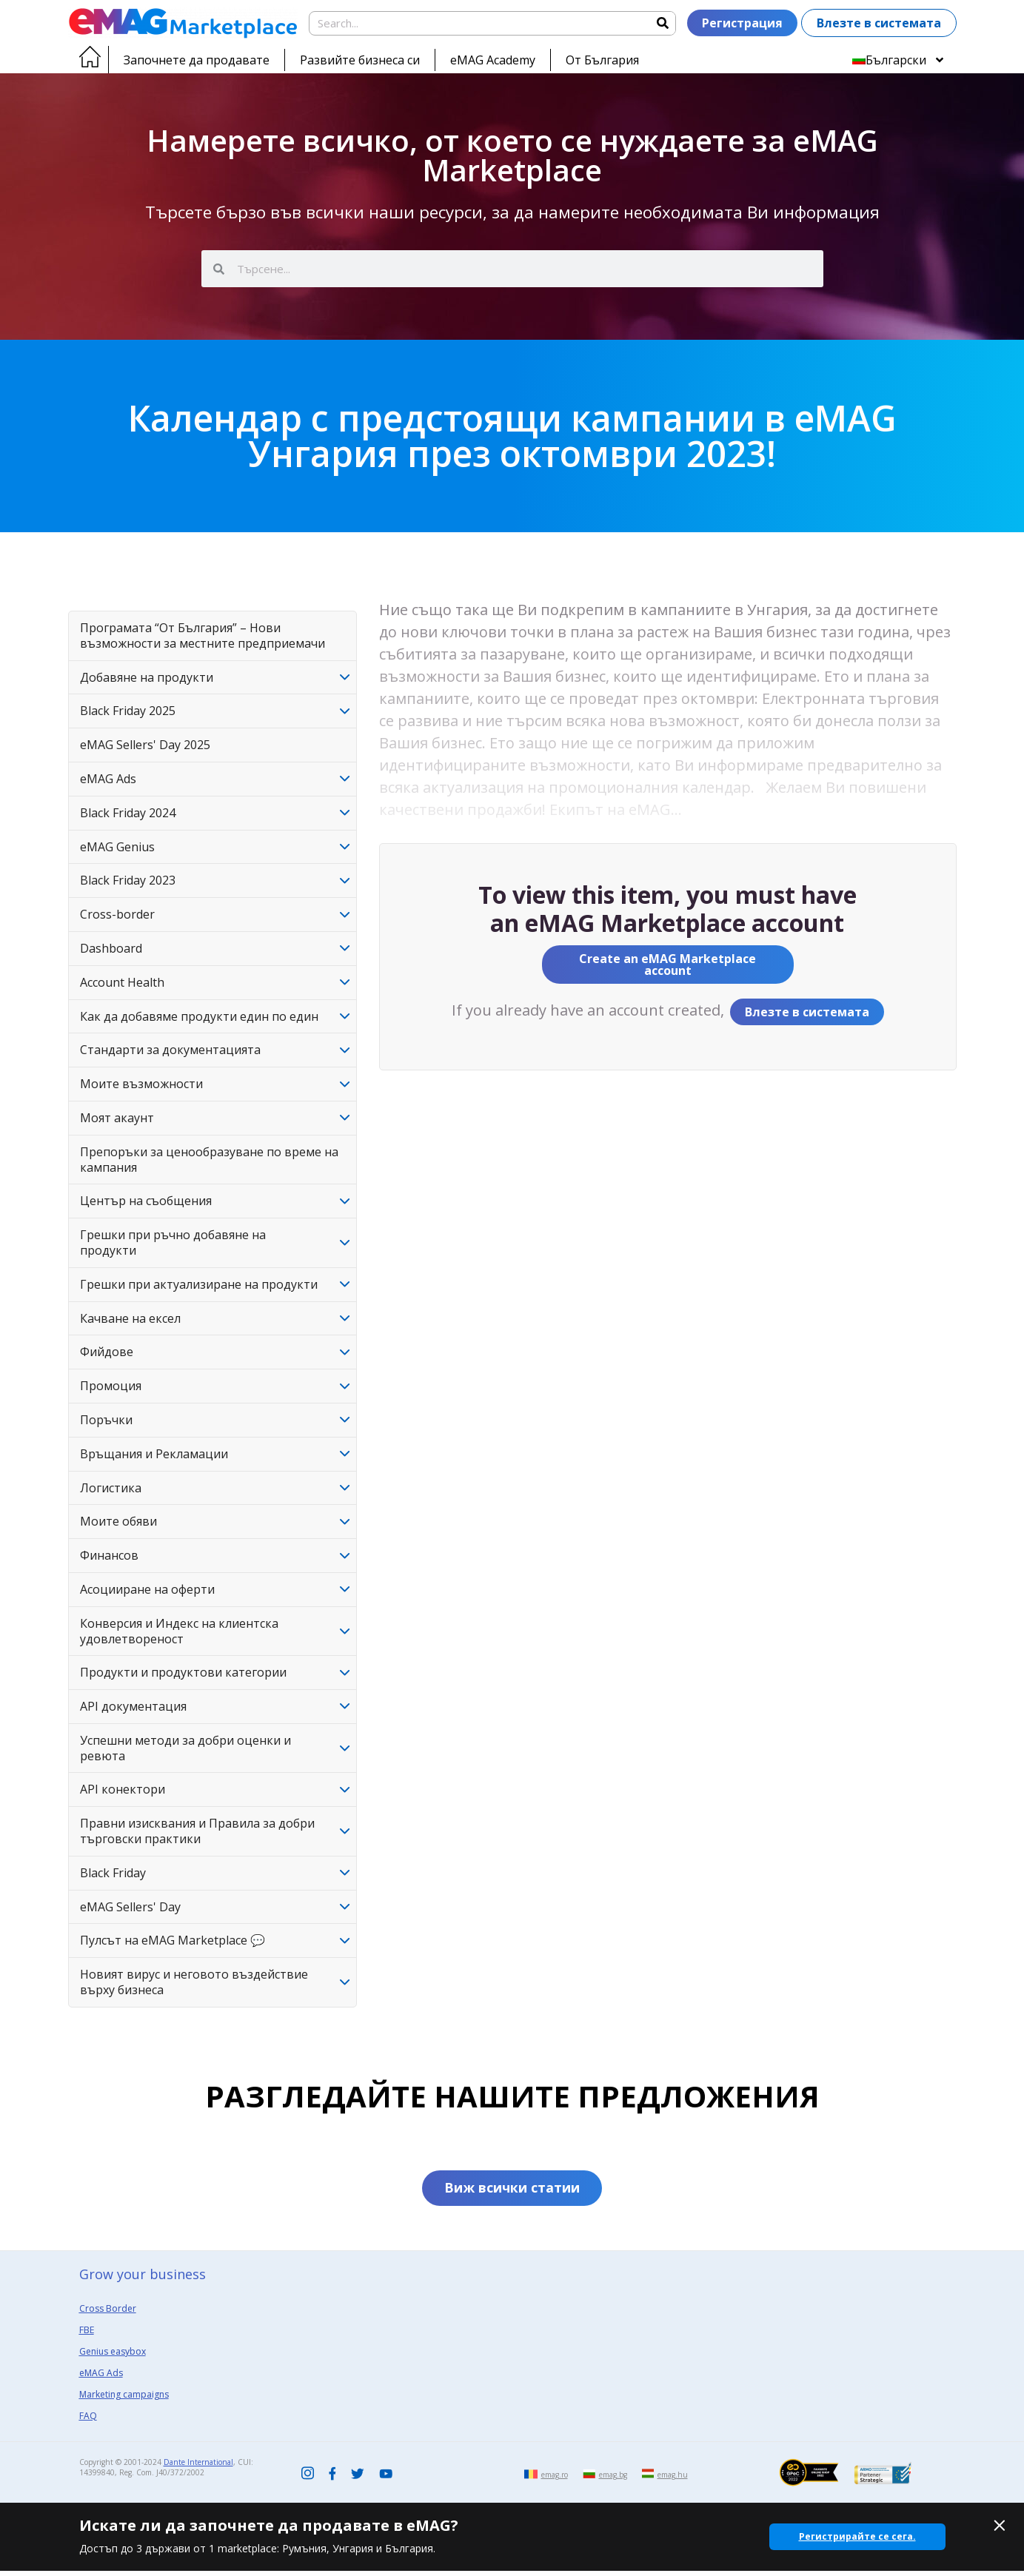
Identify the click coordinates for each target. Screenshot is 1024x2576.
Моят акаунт (117, 1118)
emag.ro (554, 2480)
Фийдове (106, 1352)
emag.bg (613, 2480)
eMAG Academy (492, 60)
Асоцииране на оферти (147, 1589)
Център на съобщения (146, 1201)
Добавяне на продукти (146, 677)
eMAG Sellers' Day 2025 (145, 745)
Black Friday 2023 (127, 880)
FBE (86, 2335)
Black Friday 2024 (127, 813)
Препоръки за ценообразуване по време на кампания (209, 1159)
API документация (133, 1706)
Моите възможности (141, 1084)
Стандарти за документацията (170, 1050)
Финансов (109, 1555)
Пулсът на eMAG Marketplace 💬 (172, 1940)
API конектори (122, 1789)
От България (602, 60)
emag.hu (672, 2480)
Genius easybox (112, 2356)
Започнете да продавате (197, 60)
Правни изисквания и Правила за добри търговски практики (197, 1831)
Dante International (198, 2467)
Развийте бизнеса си (360, 60)
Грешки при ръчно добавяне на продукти (173, 1242)
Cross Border (107, 2313)
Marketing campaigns (124, 2399)
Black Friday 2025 (127, 710)
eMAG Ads (108, 779)
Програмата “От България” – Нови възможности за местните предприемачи (202, 635)
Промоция (110, 1386)
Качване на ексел (130, 1318)
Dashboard (111, 948)
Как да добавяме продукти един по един (199, 1016)
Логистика (110, 1488)
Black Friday (113, 1873)
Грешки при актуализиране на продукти (199, 1284)
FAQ (88, 2421)
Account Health (122, 982)
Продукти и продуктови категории (183, 1672)
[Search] (663, 23)
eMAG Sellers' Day (130, 1907)
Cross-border (117, 914)
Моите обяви (118, 1521)
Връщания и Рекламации (154, 1454)
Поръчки (106, 1420)
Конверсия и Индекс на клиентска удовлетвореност (179, 1631)
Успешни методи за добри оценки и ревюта (185, 1748)
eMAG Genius (117, 847)
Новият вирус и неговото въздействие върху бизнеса (194, 1982)
